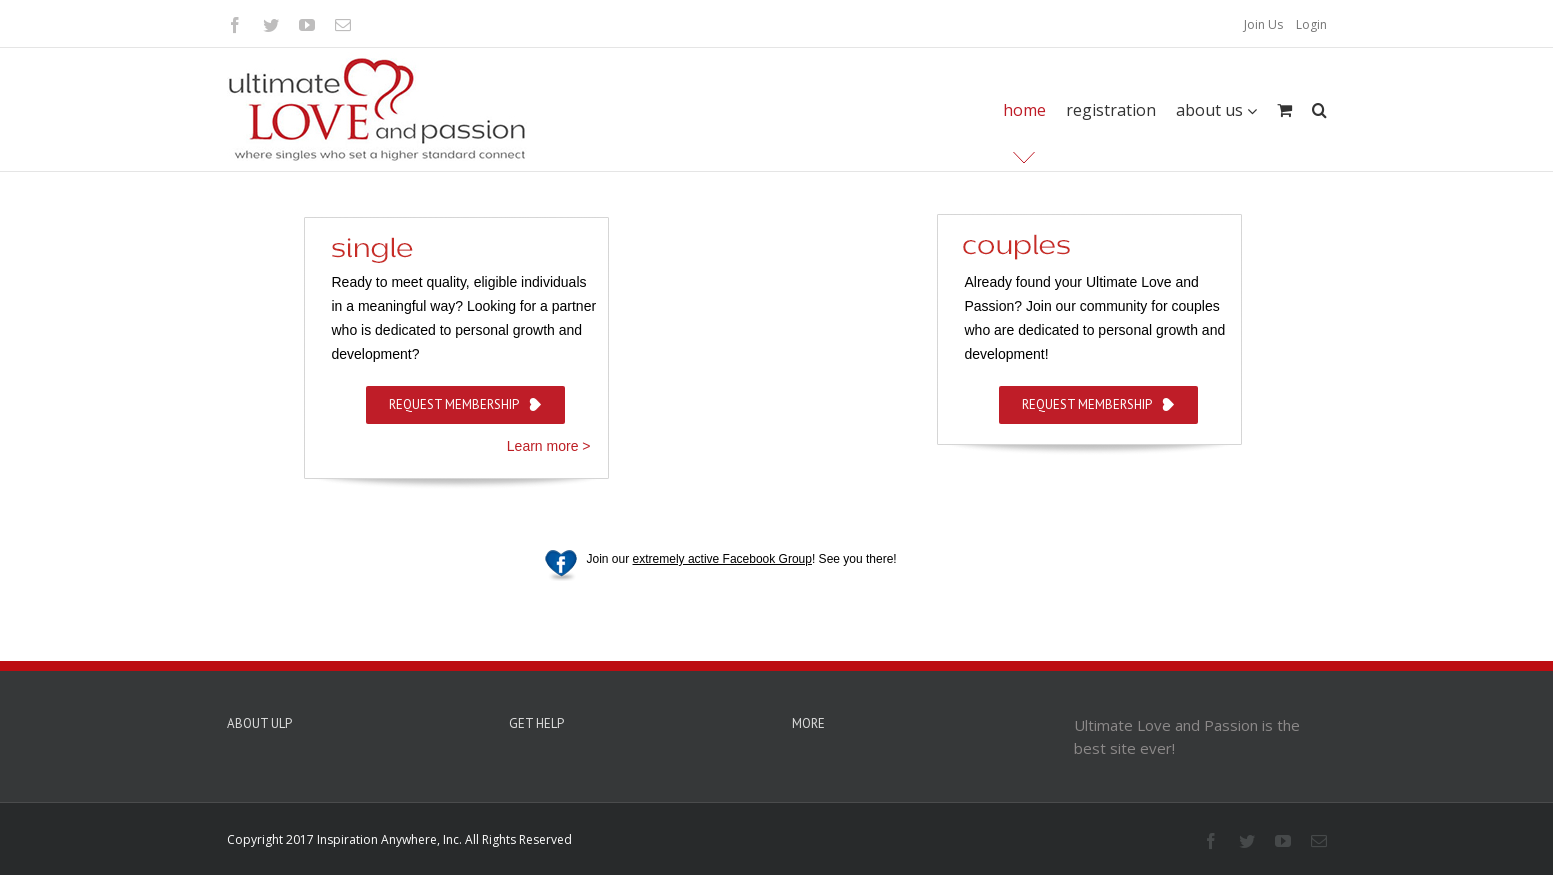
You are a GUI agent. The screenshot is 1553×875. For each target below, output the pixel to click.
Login (1311, 24)
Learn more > (549, 446)
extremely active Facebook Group (722, 559)
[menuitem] (1263, 25)
